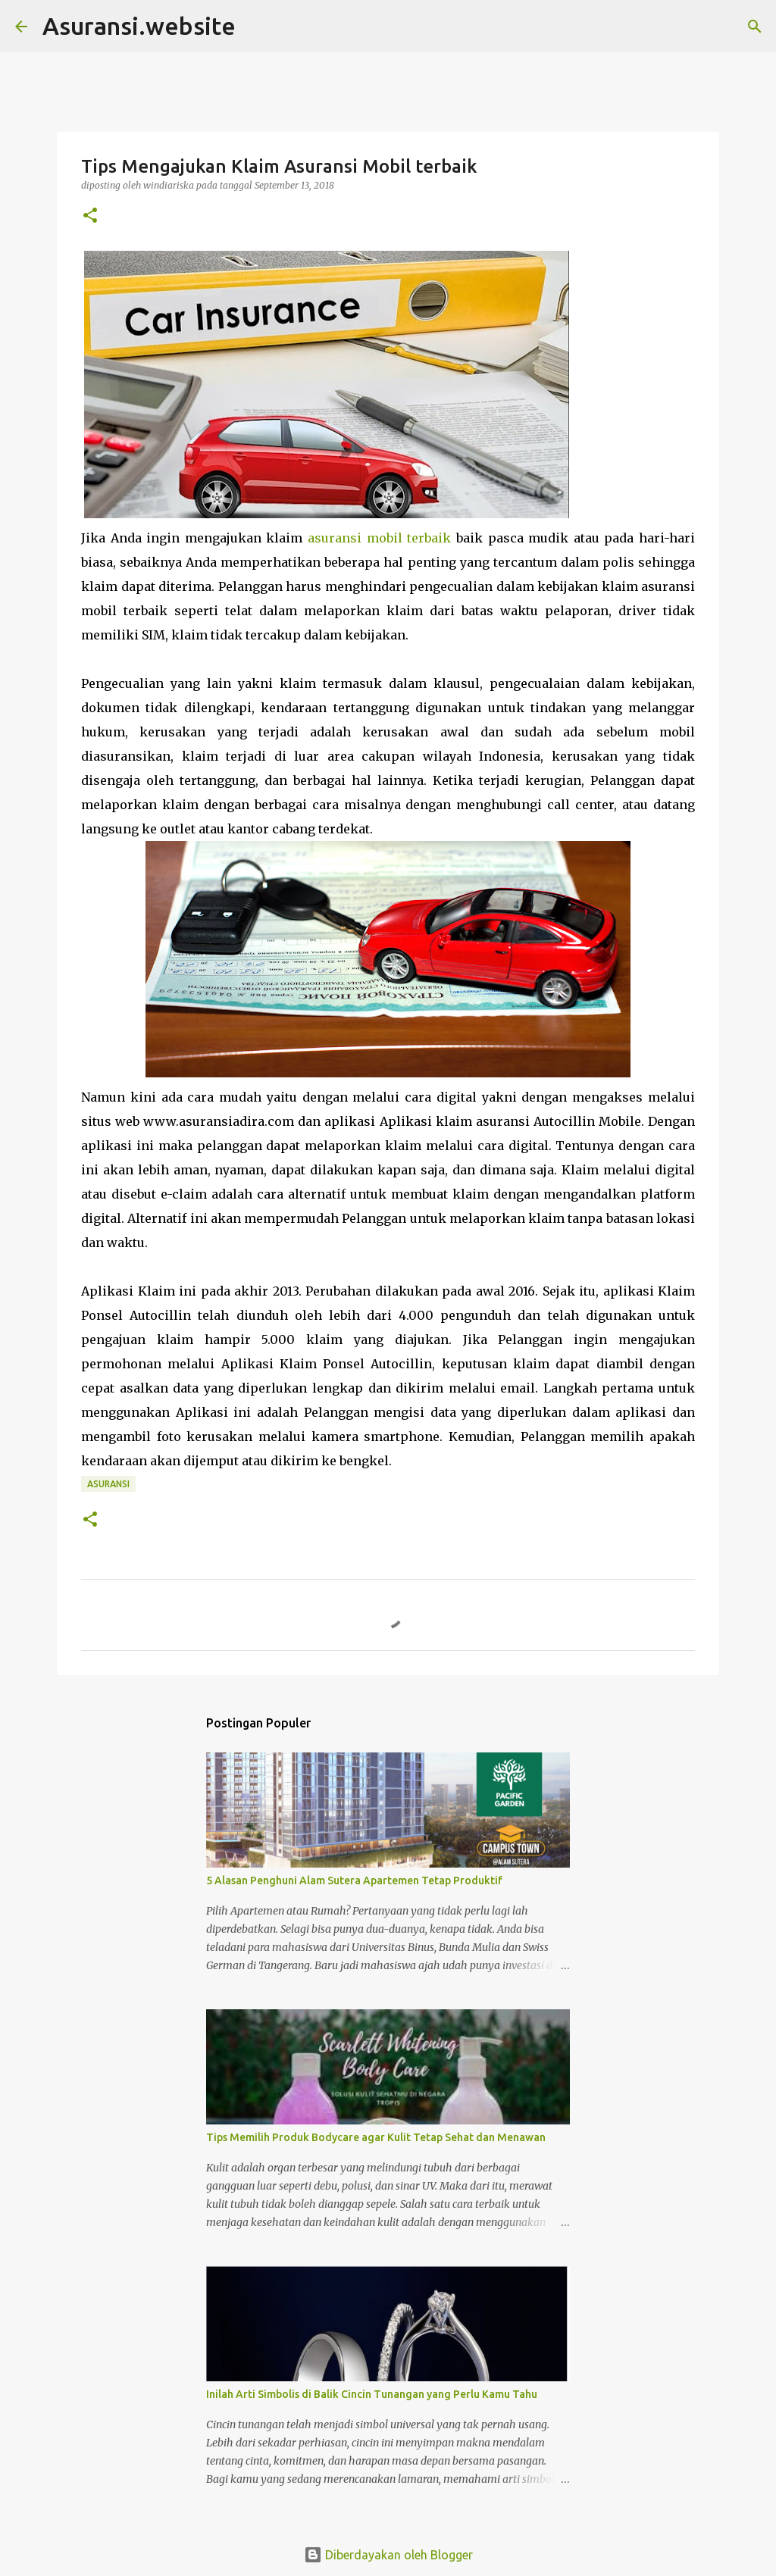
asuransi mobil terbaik (379, 538)
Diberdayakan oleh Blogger (388, 2555)
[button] (90, 216)
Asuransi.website (139, 25)
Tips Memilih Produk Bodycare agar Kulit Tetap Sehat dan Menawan (376, 2137)
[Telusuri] (755, 26)
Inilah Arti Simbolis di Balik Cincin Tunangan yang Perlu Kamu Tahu (371, 2394)
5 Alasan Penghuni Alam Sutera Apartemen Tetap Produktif (354, 1880)
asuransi (108, 1484)
